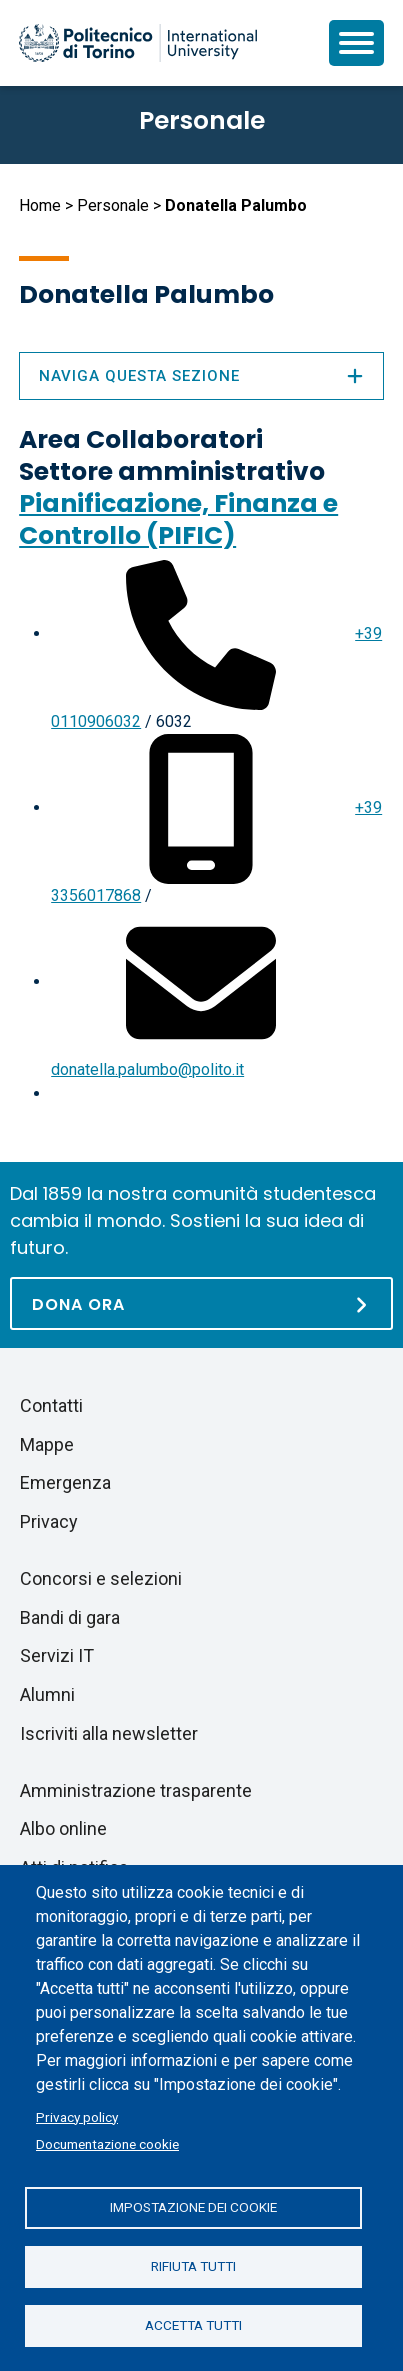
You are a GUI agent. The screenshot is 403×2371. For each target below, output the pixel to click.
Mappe (47, 1444)
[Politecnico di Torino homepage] (138, 43)
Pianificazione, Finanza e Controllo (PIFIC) (178, 519)
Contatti (51, 1405)
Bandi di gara (70, 1617)
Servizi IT (57, 1655)
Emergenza (65, 1482)
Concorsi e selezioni (101, 1578)
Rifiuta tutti (193, 2266)
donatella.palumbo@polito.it (147, 1069)
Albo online (63, 1828)
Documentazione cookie (107, 2144)
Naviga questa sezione (201, 376)
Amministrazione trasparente (136, 1790)
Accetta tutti (193, 2325)
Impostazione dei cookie (193, 2207)
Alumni (47, 1694)
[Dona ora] (201, 1303)
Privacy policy (77, 2117)
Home (40, 205)
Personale (113, 205)
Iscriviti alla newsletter (109, 1733)
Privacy (49, 1521)
